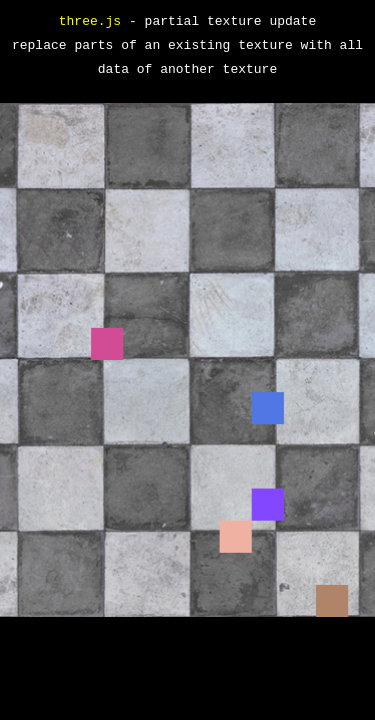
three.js (90, 22)
